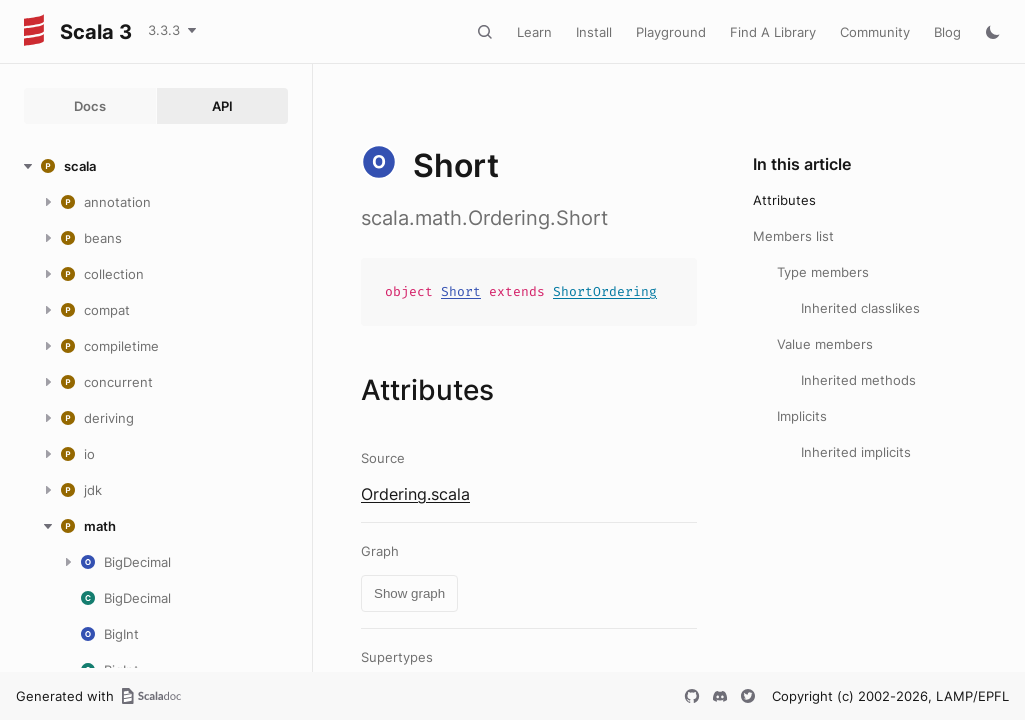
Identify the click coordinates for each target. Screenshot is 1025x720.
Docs (90, 106)
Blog (947, 32)
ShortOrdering (605, 291)
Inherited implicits (856, 452)
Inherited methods (858, 380)
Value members (825, 344)
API (222, 106)
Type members (823, 272)
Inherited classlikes (860, 308)
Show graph (409, 593)
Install (594, 32)
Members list (793, 236)
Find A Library (773, 32)
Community (875, 32)
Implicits (802, 416)
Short (461, 291)
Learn (534, 32)
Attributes (784, 200)
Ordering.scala (415, 494)
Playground (671, 32)
